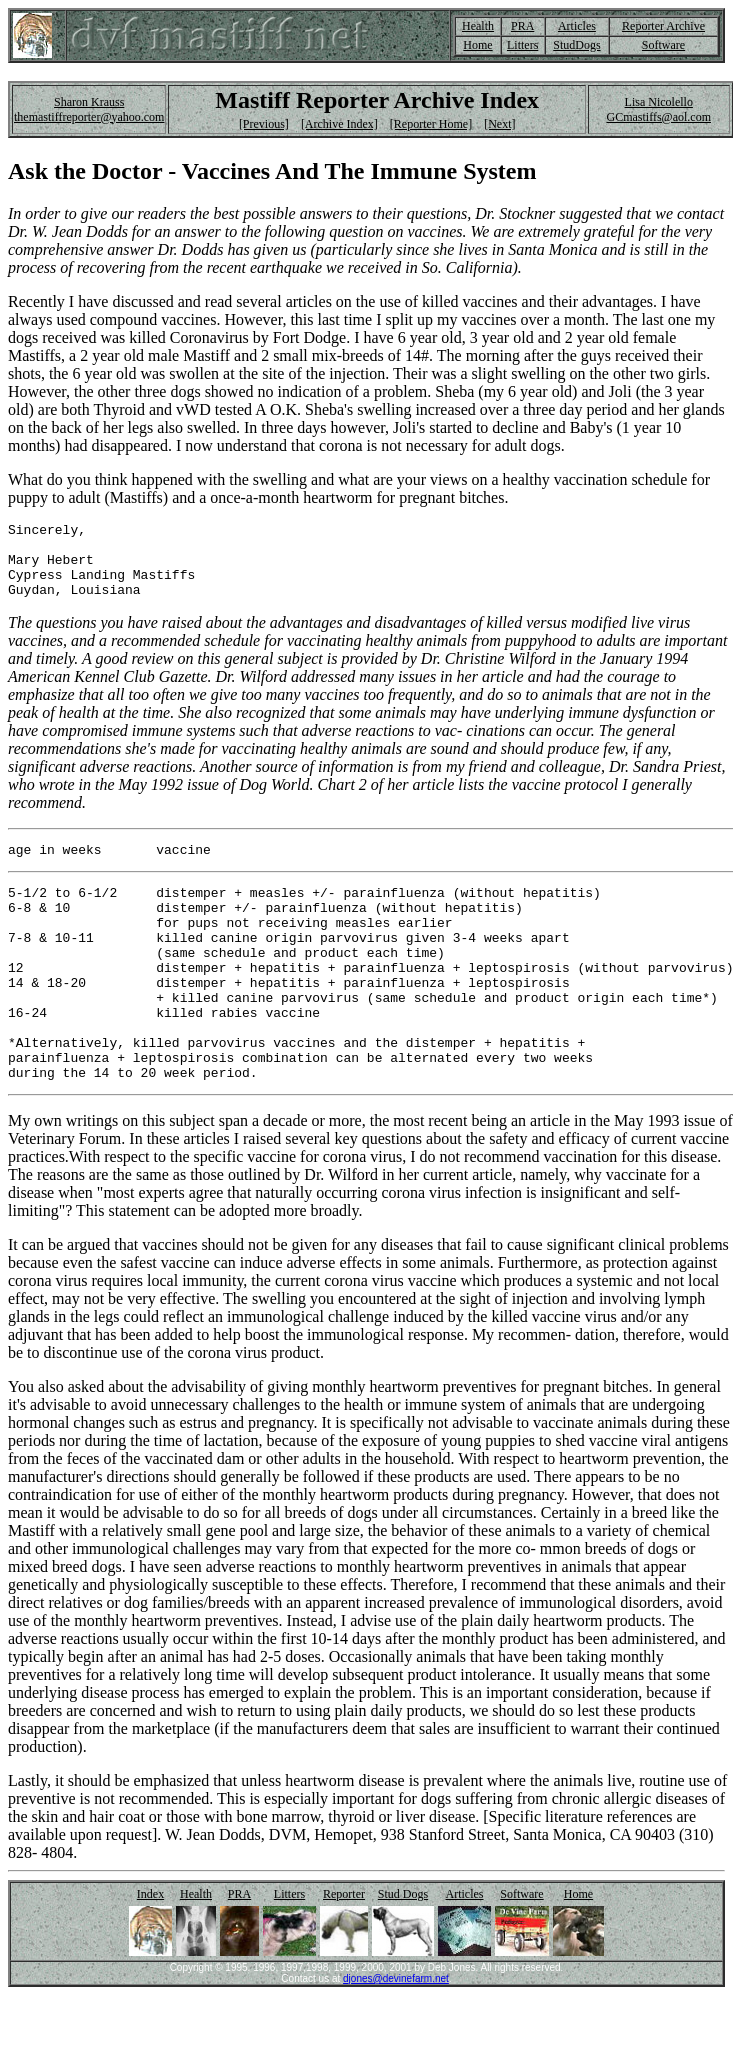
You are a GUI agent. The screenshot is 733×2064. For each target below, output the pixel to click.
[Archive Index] (339, 124)
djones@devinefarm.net (396, 2035)
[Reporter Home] (431, 124)
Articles (577, 26)
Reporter (344, 1951)
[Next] (499, 124)
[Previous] (264, 124)
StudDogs (576, 45)
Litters (522, 45)
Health (478, 26)
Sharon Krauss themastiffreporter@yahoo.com (89, 109)
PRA (522, 26)
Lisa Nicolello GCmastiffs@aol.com (658, 109)
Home (477, 45)
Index (150, 1951)
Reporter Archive (663, 26)
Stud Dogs (403, 1951)
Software (663, 45)
